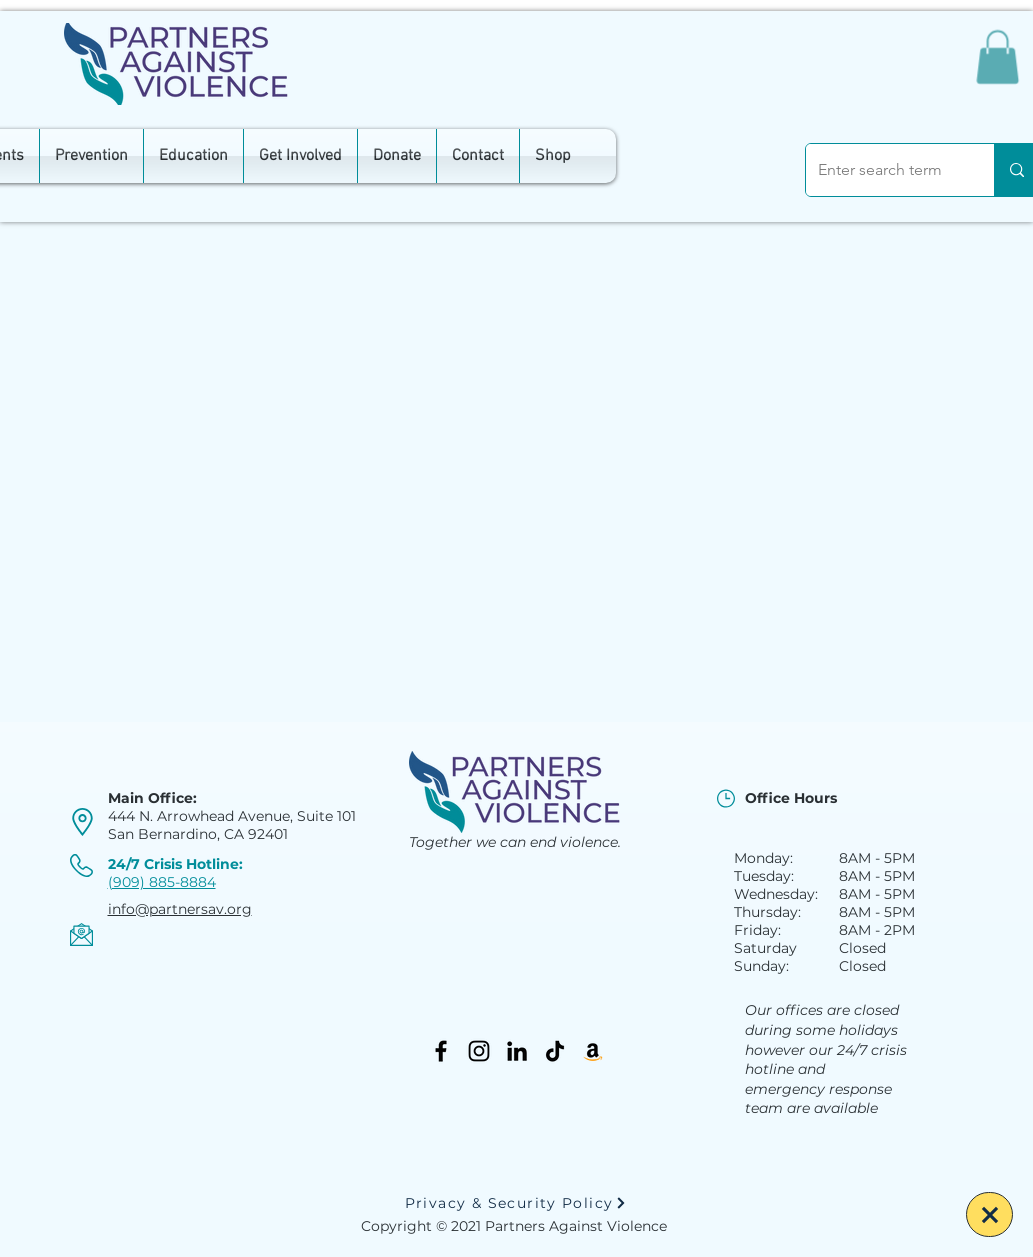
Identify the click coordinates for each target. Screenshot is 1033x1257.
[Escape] (989, 1214)
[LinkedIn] (517, 1051)
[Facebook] (441, 1051)
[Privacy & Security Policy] (516, 1203)
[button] (997, 57)
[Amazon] (593, 1051)
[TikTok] (555, 1051)
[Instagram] (479, 1051)
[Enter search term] (885, 170)
